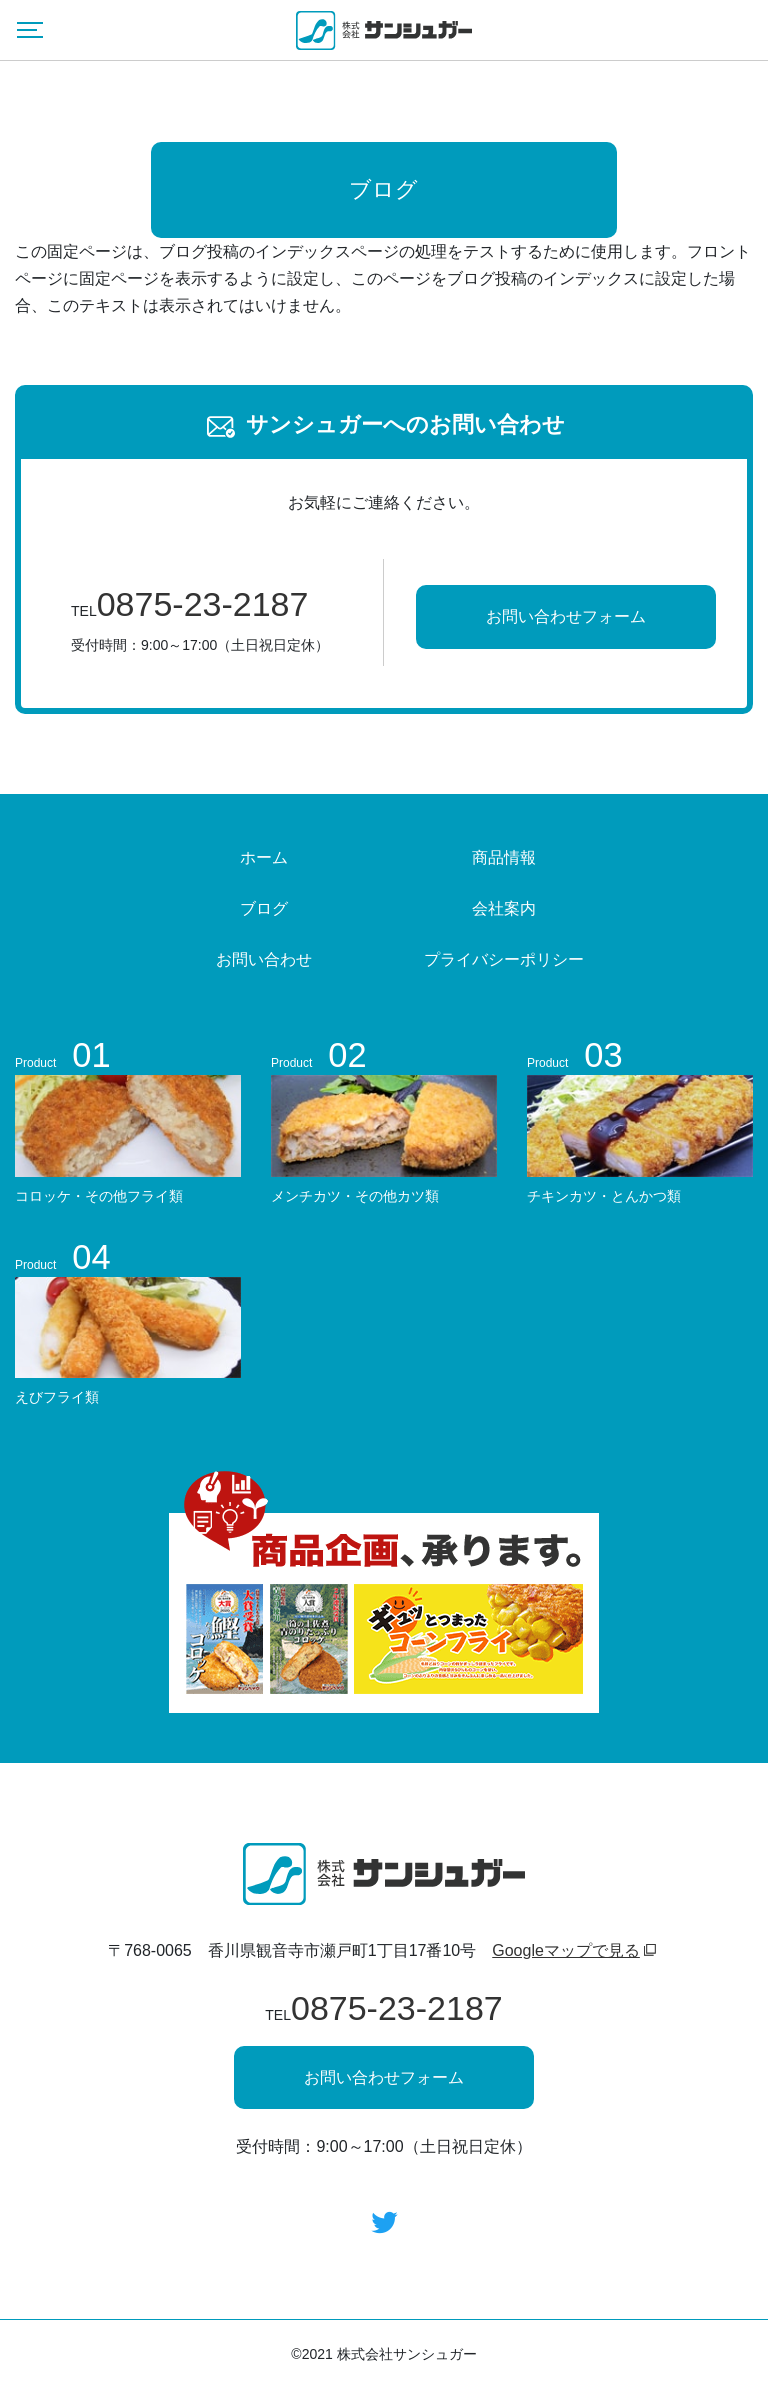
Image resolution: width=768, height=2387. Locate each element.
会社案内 (504, 908)
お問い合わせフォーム (566, 616)
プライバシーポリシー (504, 959)
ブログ (264, 908)
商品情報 (504, 857)
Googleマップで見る (566, 1950)
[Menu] (30, 30)
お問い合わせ (264, 959)
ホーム (264, 857)
